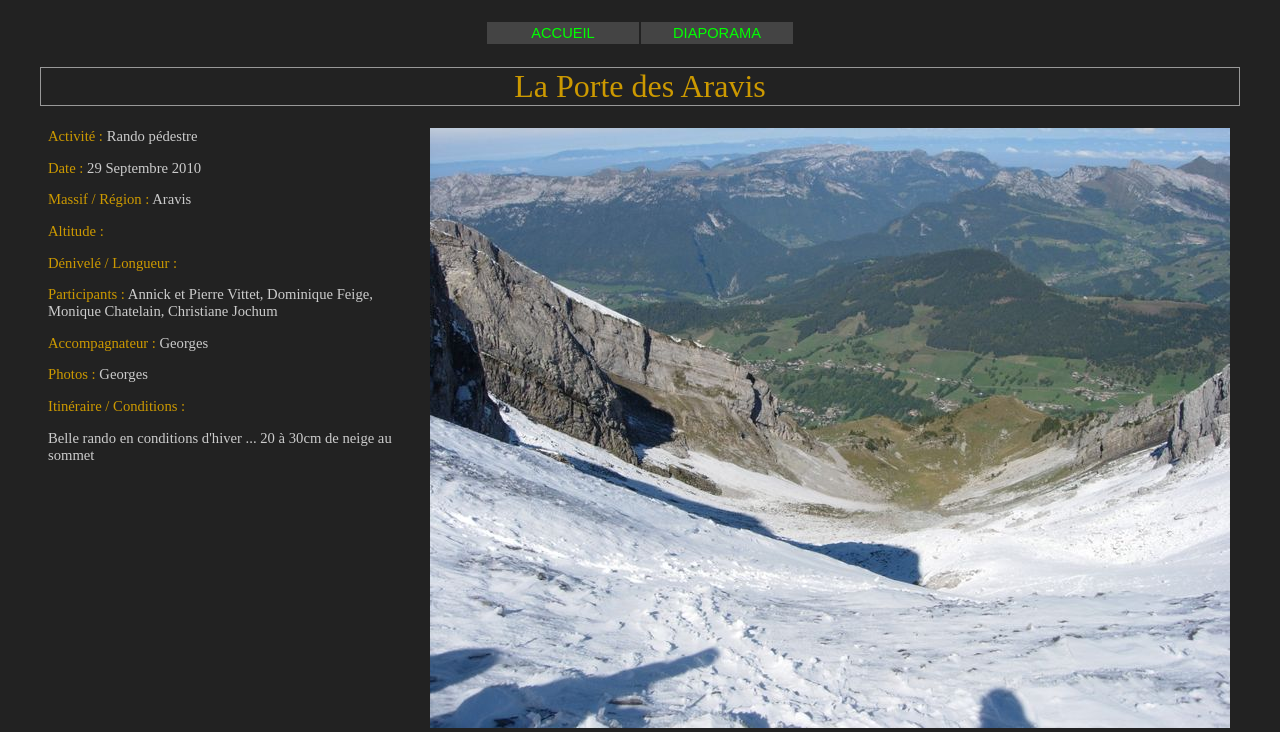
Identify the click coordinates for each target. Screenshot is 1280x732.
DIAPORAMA (717, 33)
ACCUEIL (563, 33)
